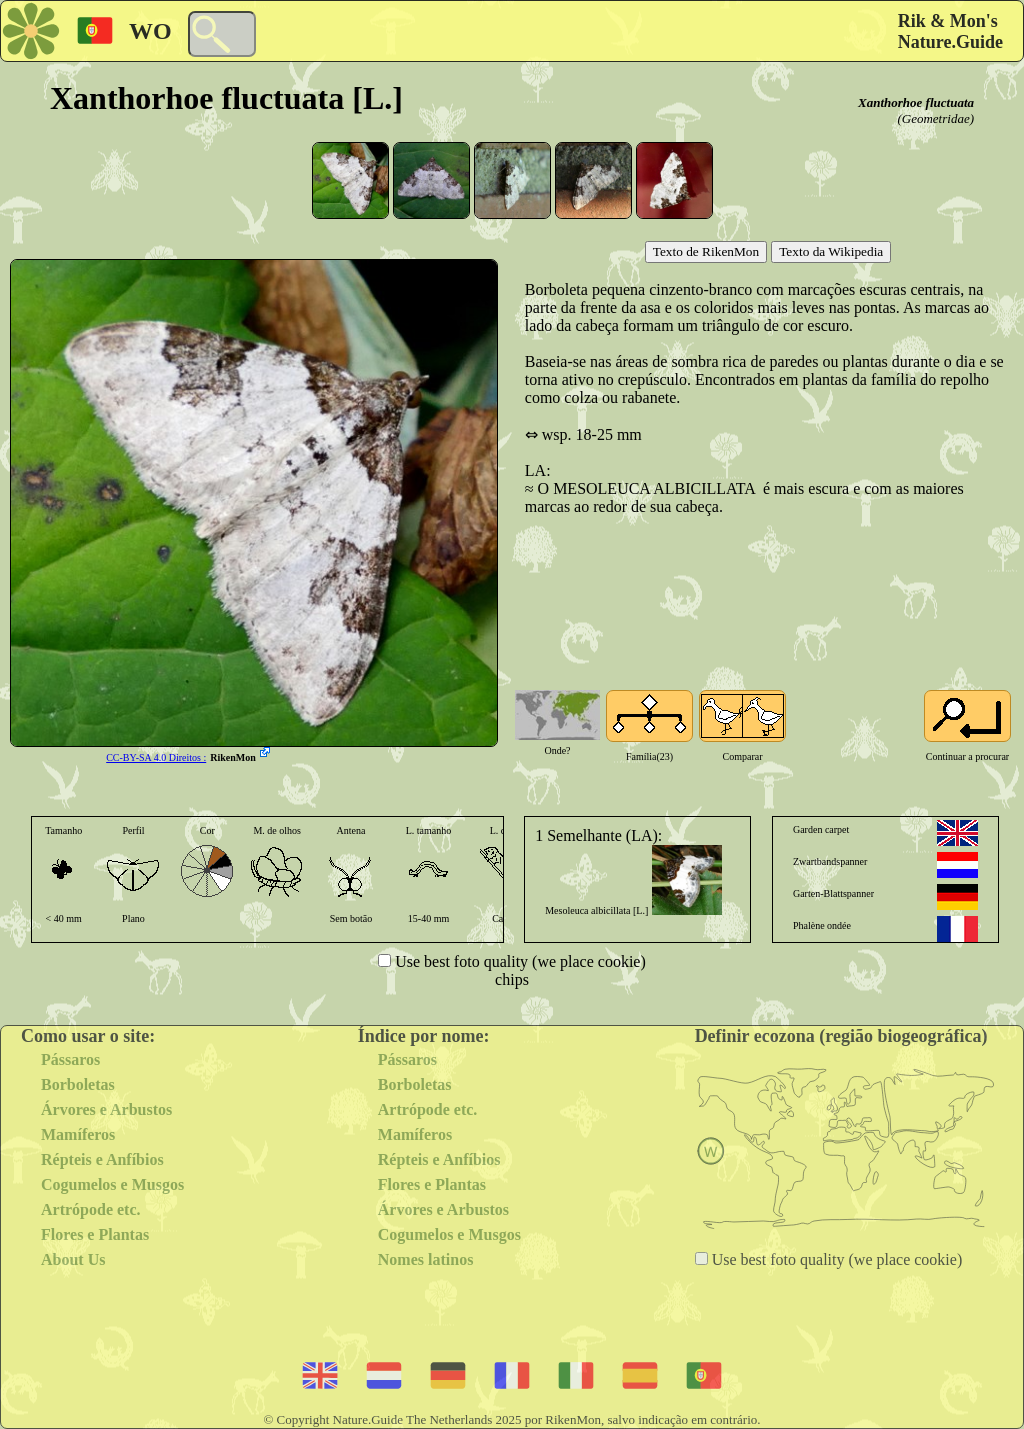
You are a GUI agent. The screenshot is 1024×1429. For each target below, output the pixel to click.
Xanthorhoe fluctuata (916, 102)
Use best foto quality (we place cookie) (518, 961)
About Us (73, 1259)
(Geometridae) (935, 118)
